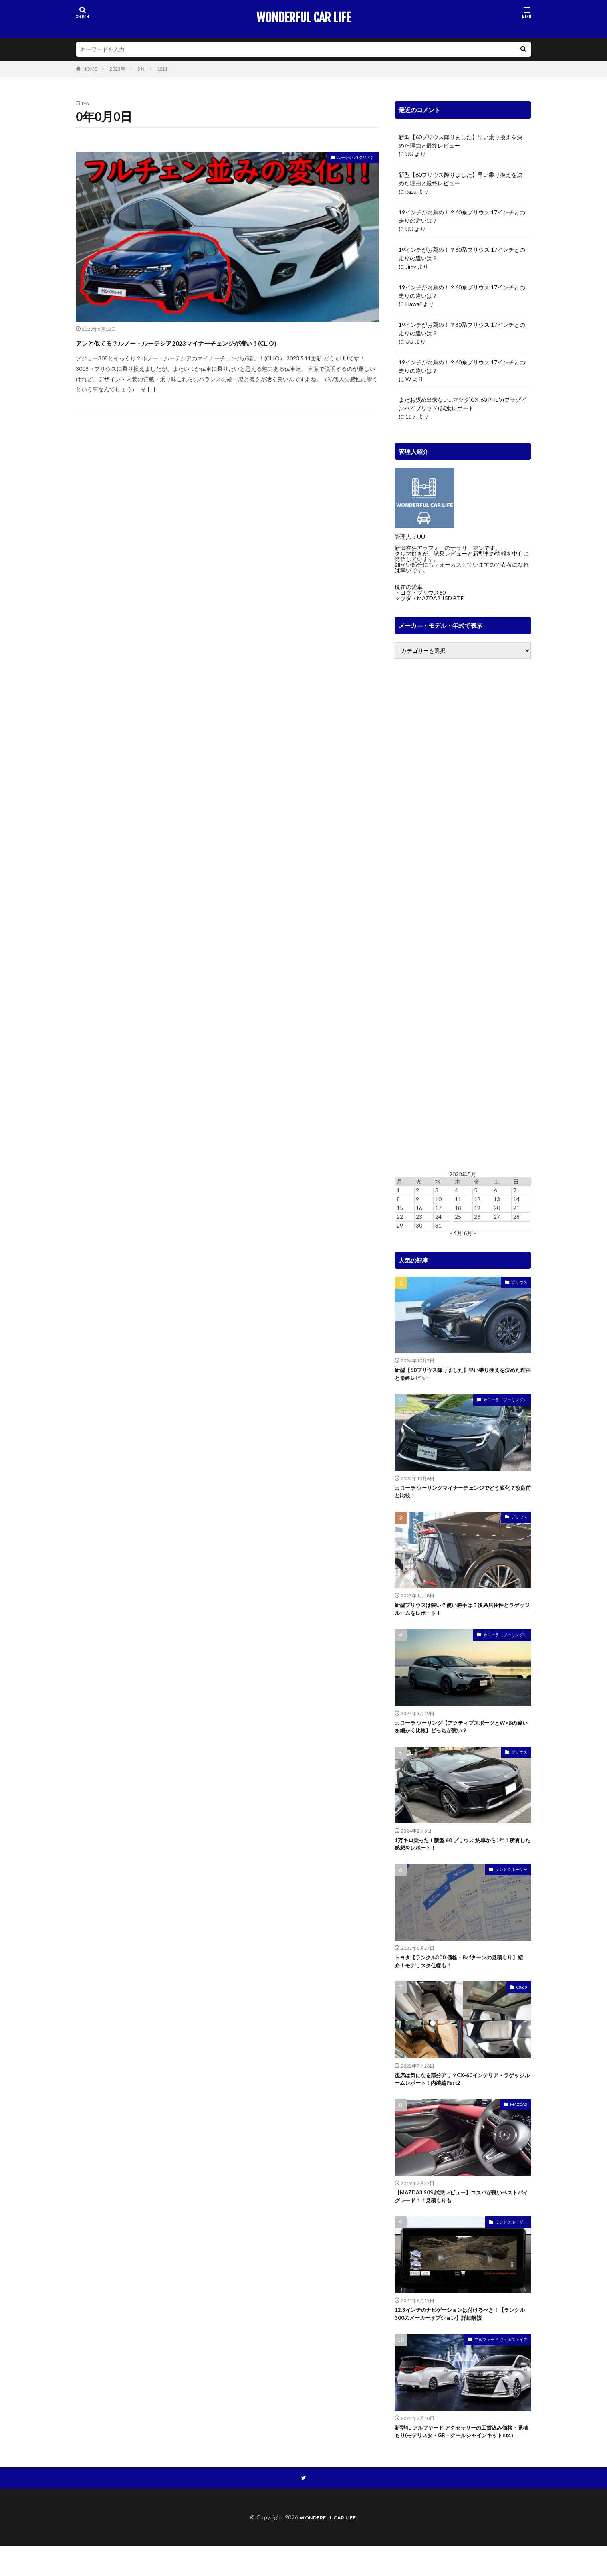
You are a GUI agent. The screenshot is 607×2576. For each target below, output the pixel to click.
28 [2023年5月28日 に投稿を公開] (516, 1216)
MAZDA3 (518, 2121)
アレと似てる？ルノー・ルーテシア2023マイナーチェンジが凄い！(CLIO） (225, 349)
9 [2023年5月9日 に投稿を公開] (417, 1199)
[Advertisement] (463, 915)
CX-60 (521, 2001)
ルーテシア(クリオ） (349, 158)
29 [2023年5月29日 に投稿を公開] (400, 1225)
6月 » (470, 1233)
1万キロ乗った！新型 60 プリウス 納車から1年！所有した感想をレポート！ (460, 1855)
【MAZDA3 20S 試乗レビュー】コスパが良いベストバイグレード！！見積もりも (462, 2214)
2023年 (117, 69)
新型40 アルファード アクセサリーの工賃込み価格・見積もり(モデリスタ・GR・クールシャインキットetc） (463, 2458)
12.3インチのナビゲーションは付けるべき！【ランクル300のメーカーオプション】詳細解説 (460, 2334)
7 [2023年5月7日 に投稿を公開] (514, 1190)
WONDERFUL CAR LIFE (303, 18)
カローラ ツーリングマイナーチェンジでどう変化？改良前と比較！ (458, 1495)
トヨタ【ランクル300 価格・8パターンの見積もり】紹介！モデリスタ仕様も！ (459, 1975)
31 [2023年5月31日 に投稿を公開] (438, 1225)
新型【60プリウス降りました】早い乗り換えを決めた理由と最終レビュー (460, 141)
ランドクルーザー (511, 1881)
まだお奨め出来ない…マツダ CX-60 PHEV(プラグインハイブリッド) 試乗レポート (463, 403)
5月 (141, 69)
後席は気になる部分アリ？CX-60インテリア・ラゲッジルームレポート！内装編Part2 (460, 2095)
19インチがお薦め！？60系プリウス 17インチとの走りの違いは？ (462, 216)
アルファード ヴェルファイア (500, 2361)
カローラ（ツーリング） (505, 1402)
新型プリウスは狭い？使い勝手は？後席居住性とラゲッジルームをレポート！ (460, 1615)
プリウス (519, 1282)
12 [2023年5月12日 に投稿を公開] (477, 1199)
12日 (162, 69)
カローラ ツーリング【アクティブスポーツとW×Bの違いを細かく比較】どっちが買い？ (462, 1735)
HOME (90, 69)
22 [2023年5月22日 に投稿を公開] (400, 1216)
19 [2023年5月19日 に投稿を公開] (477, 1207)
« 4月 (456, 1233)
